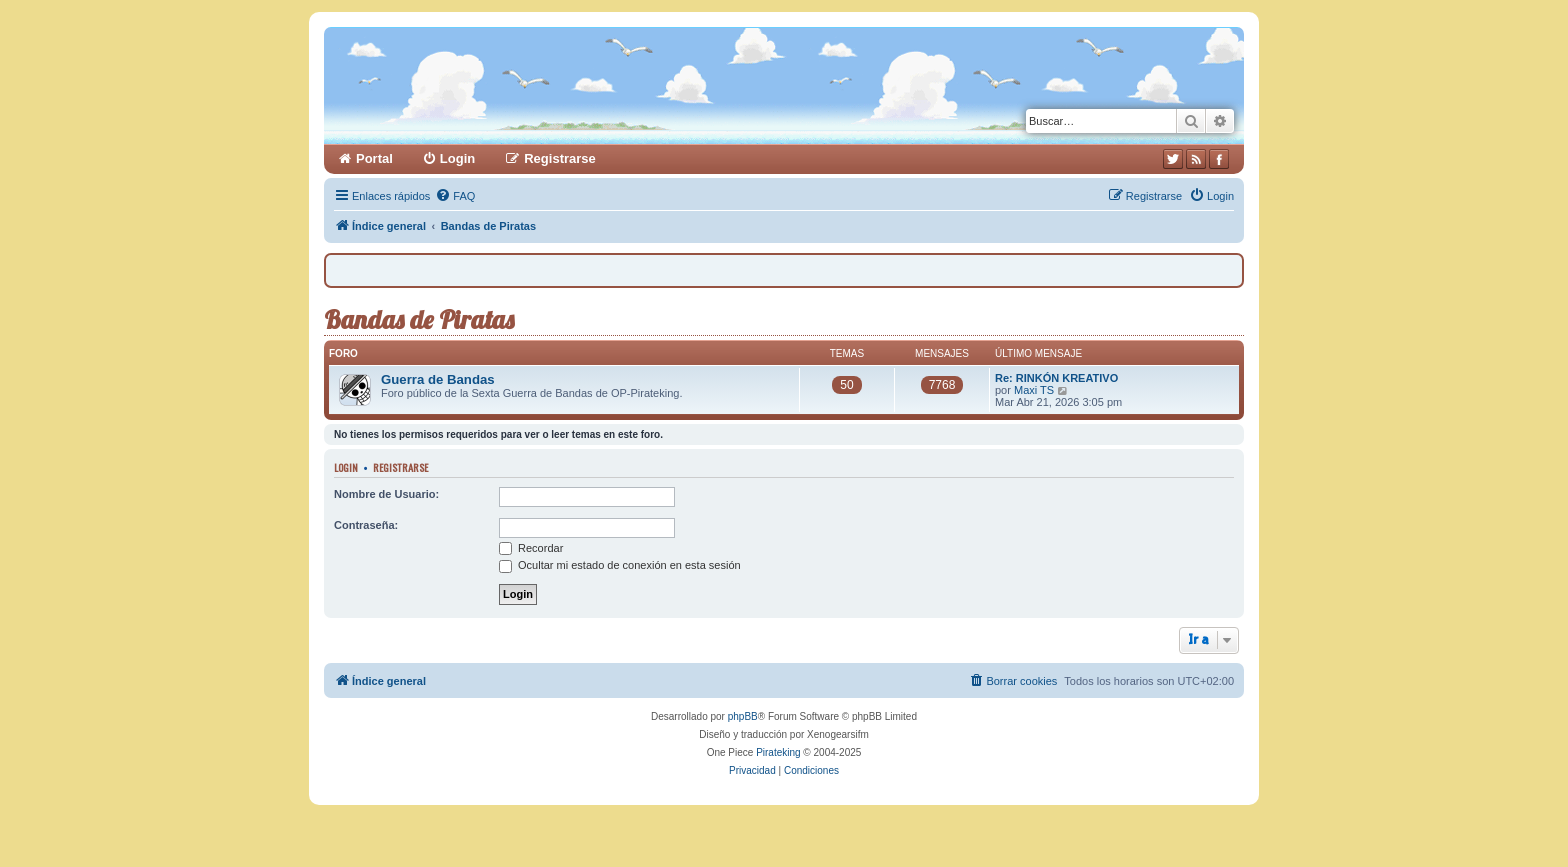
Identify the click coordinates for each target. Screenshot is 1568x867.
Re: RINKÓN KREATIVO (1056, 378)
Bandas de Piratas (419, 319)
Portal (374, 158)
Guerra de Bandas (438, 379)
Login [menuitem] (457, 158)
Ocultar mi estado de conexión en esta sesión (620, 565)
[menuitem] (455, 196)
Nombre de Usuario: (386, 494)
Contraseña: (366, 525)
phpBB (743, 716)
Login (346, 467)
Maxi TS (1034, 390)
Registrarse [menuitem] (560, 158)
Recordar (531, 548)
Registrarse (400, 467)
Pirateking (778, 752)
